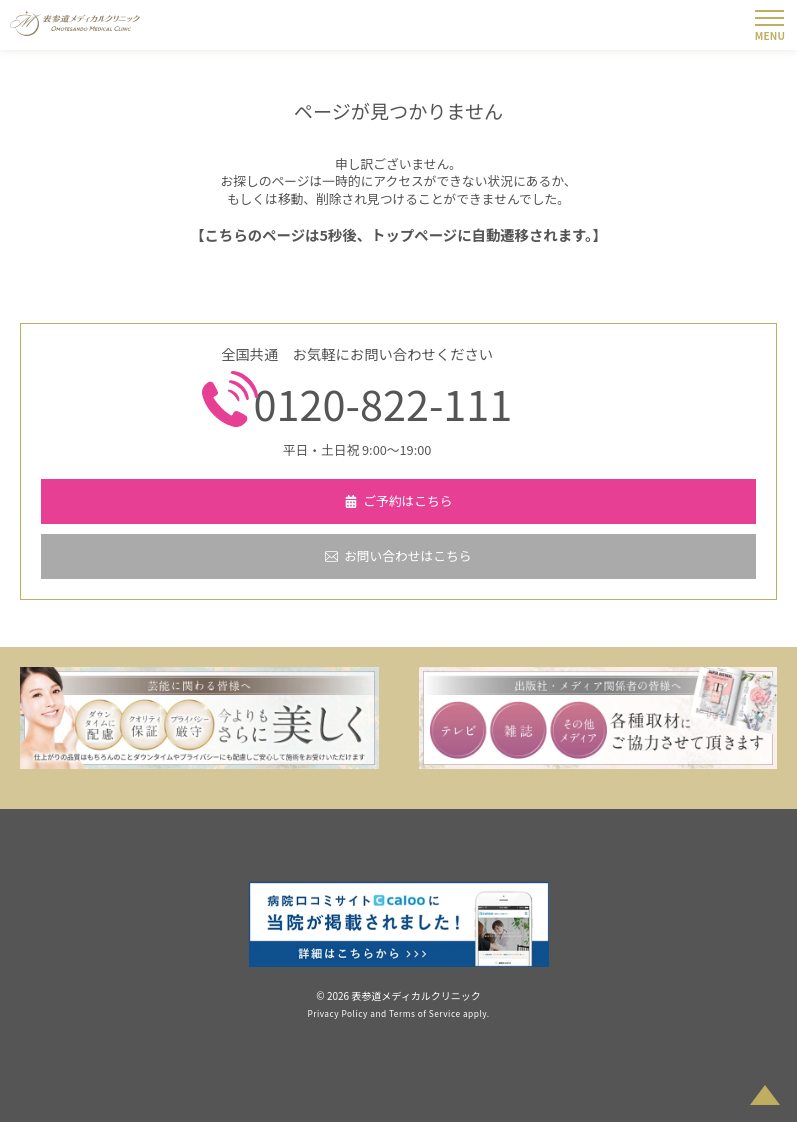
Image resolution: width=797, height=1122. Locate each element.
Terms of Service (425, 1013)
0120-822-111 (383, 403)
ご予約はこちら (407, 500)
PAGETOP (765, 1087)
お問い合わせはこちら (408, 555)
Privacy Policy (337, 1013)
